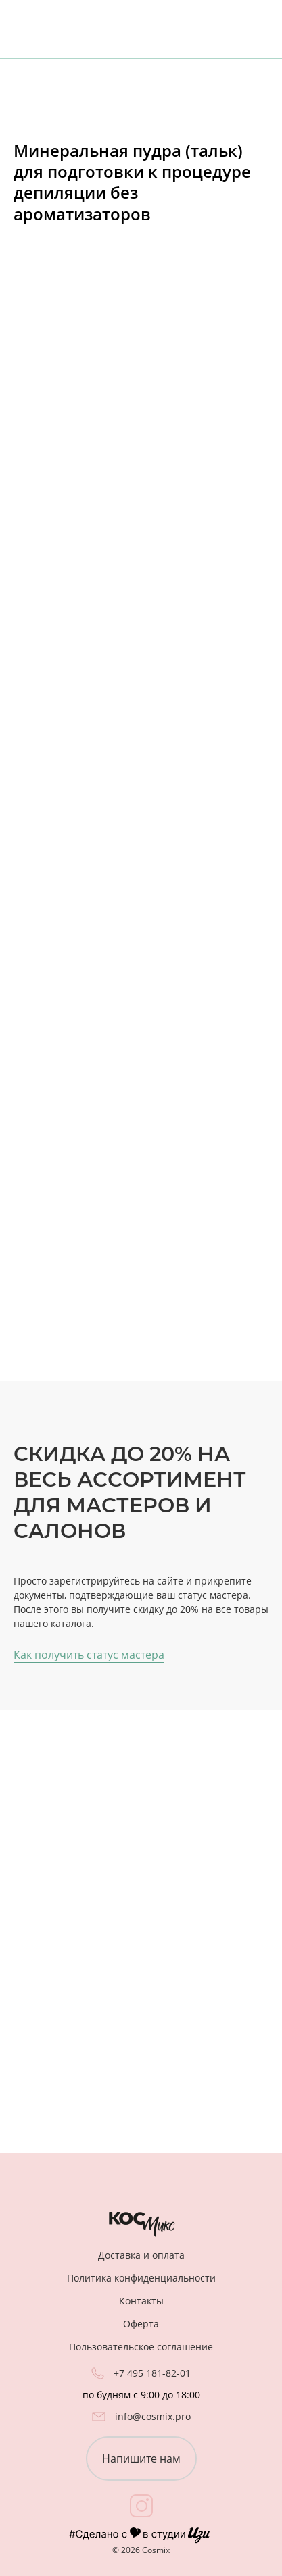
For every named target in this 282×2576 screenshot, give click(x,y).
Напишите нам (141, 2458)
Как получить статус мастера (89, 1654)
